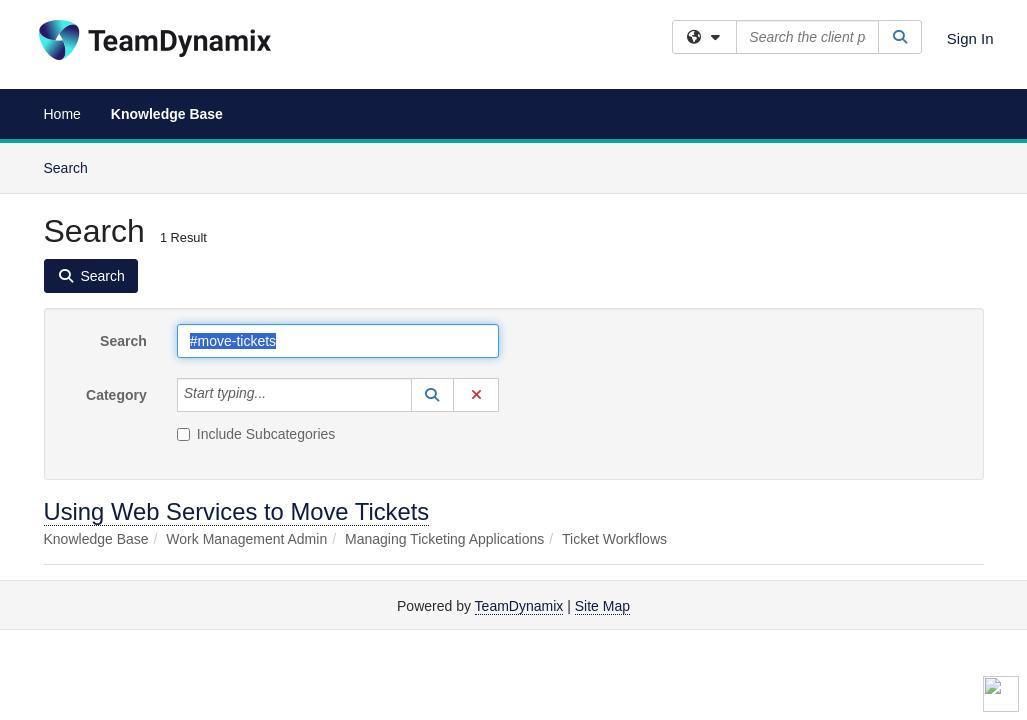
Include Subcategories (256, 434)
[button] (433, 395)
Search (73, 166)
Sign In (970, 38)
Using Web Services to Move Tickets (237, 511)
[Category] (277, 395)
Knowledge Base (167, 114)
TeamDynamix (519, 606)
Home (62, 114)
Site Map (602, 606)
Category (116, 395)
